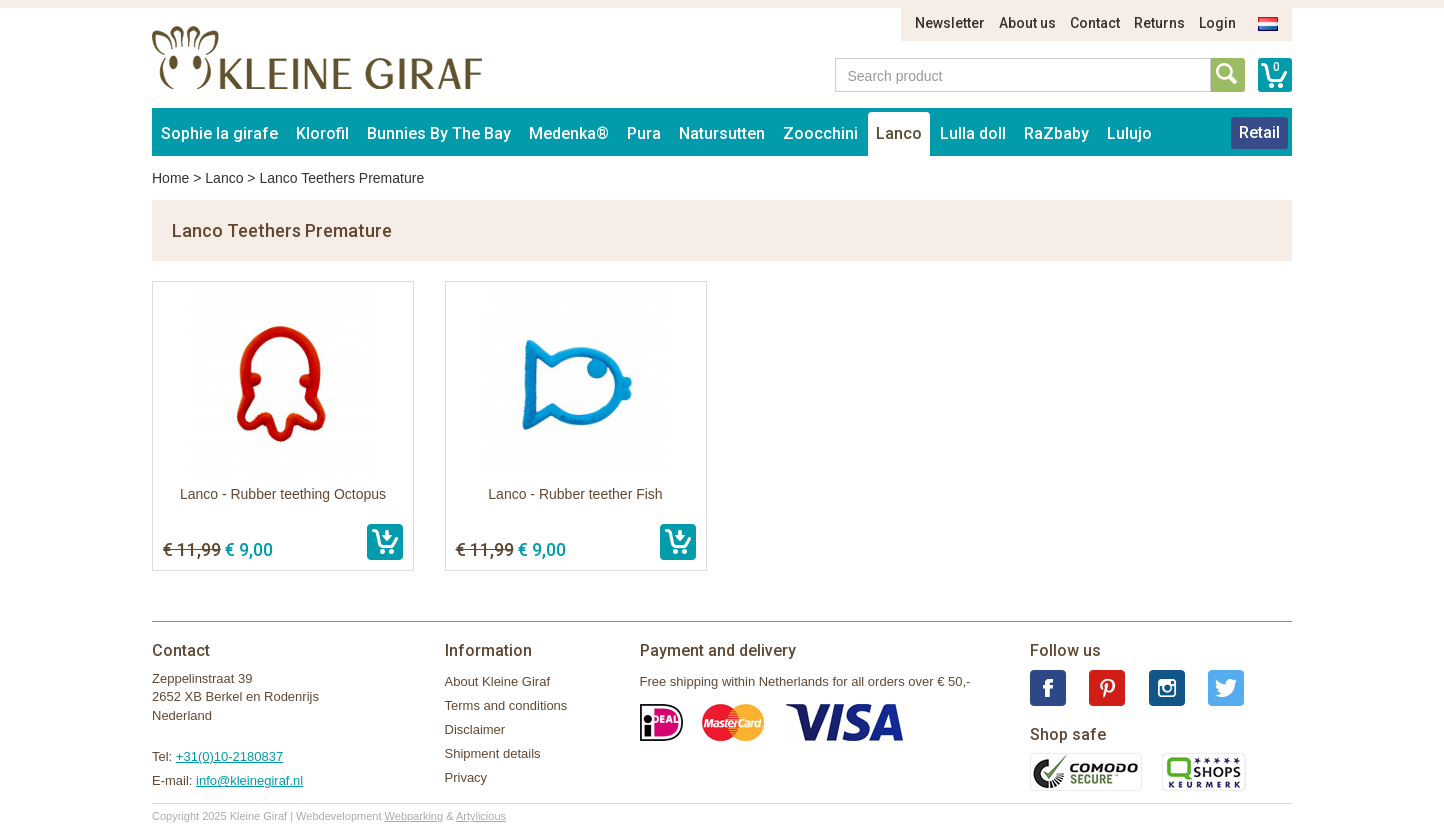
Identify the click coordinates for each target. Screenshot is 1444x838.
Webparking (414, 816)
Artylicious (481, 816)
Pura (644, 133)
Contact (1095, 23)
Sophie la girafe (219, 133)
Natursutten (722, 133)
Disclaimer (475, 729)
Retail (1259, 132)
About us (1027, 23)
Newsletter (950, 23)
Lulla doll (973, 133)
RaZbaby (1056, 133)
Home (170, 178)
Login (1217, 23)
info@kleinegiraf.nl (249, 780)
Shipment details (493, 753)
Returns (1159, 23)
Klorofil (322, 133)
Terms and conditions (506, 705)
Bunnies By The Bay (439, 133)
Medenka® (569, 133)
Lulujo (1129, 133)
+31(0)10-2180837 (229, 756)
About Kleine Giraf (498, 681)
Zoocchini (820, 133)
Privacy (466, 777)
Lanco (899, 133)
